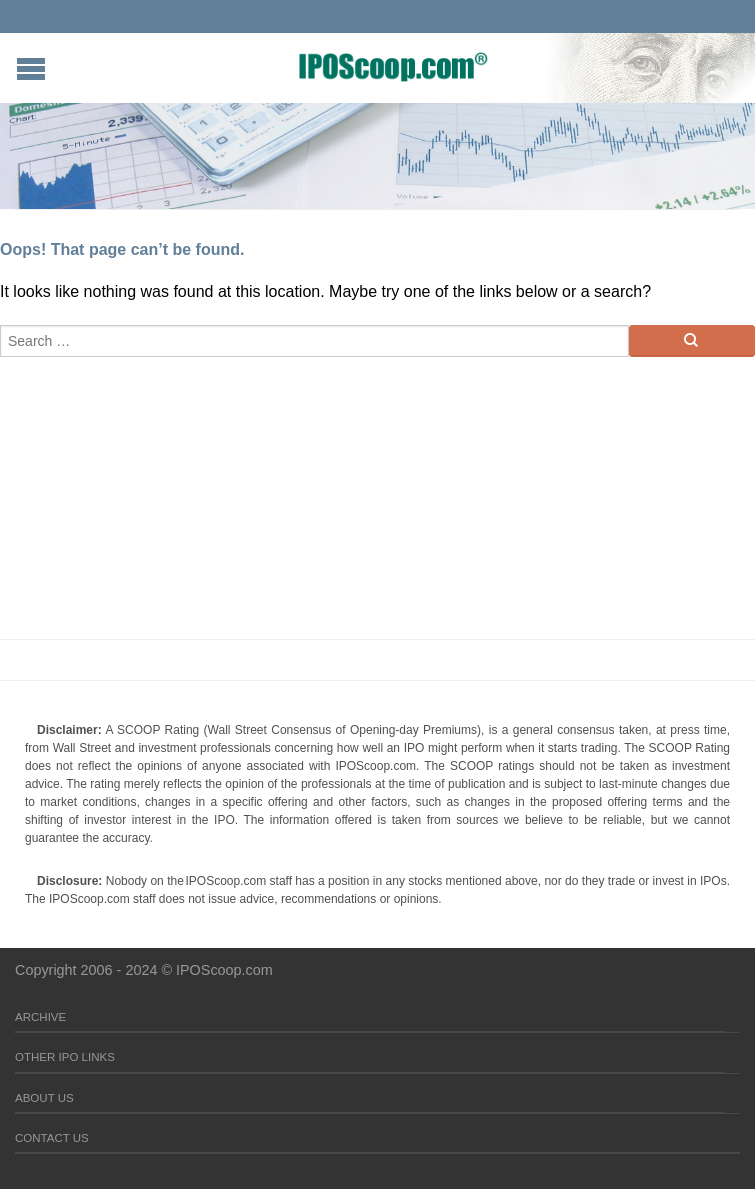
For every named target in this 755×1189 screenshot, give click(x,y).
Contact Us (52, 1138)
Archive (40, 1017)
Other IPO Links (65, 1057)
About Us (44, 1098)
